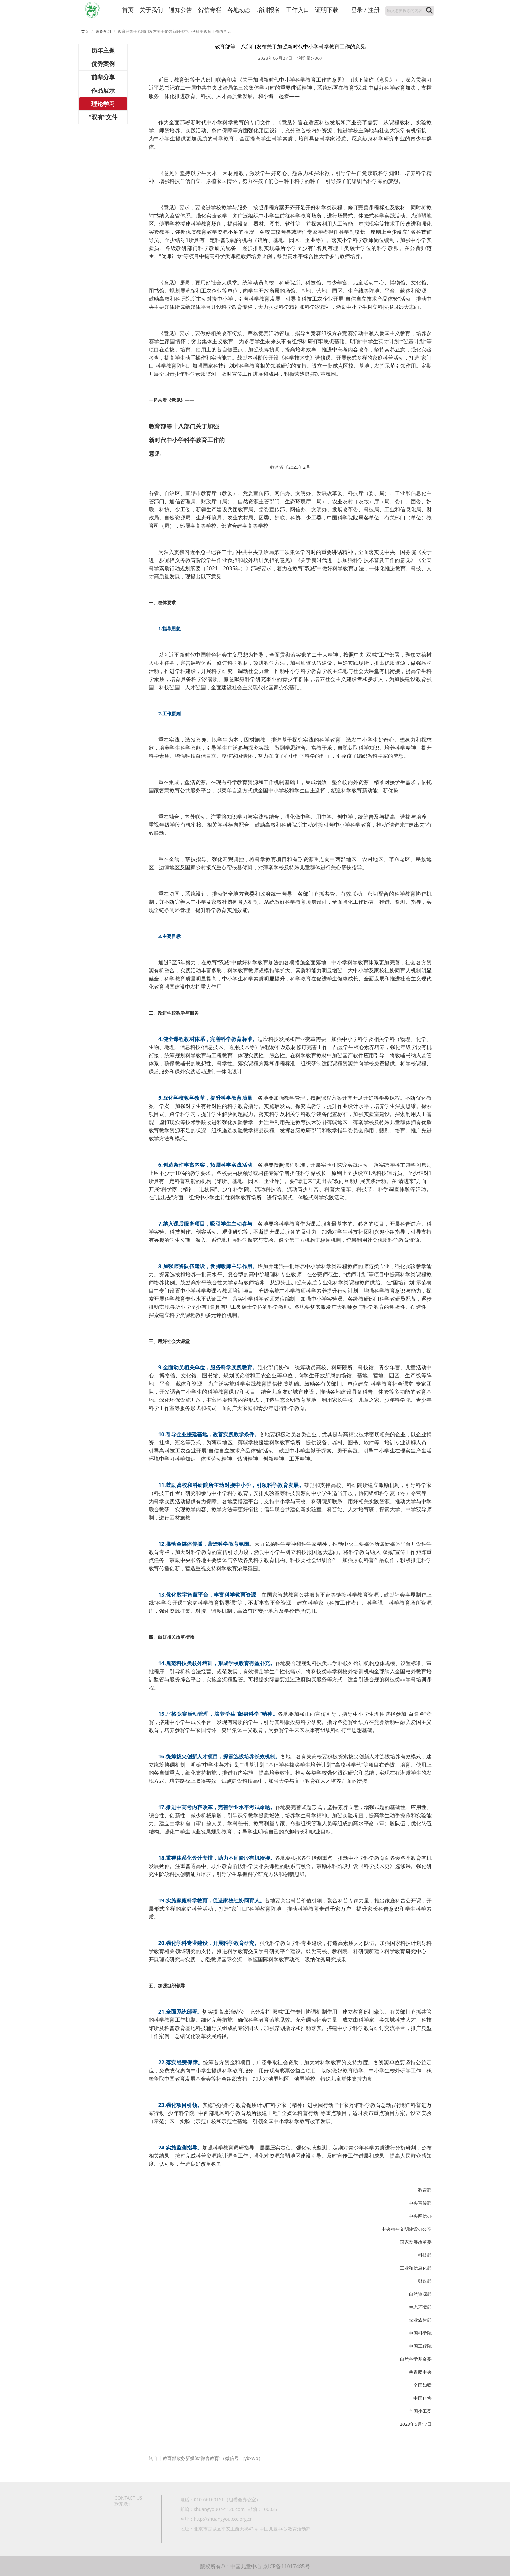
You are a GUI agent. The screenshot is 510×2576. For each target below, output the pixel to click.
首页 (128, 10)
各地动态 (239, 10)
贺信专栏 (209, 10)
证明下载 (327, 10)
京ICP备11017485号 (286, 2566)
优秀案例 (103, 64)
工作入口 (297, 10)
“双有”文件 (103, 117)
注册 (374, 10)
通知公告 (180, 10)
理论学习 (103, 31)
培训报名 (268, 10)
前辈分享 (103, 77)
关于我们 (151, 10)
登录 (357, 10)
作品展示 (103, 90)
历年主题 (103, 50)
